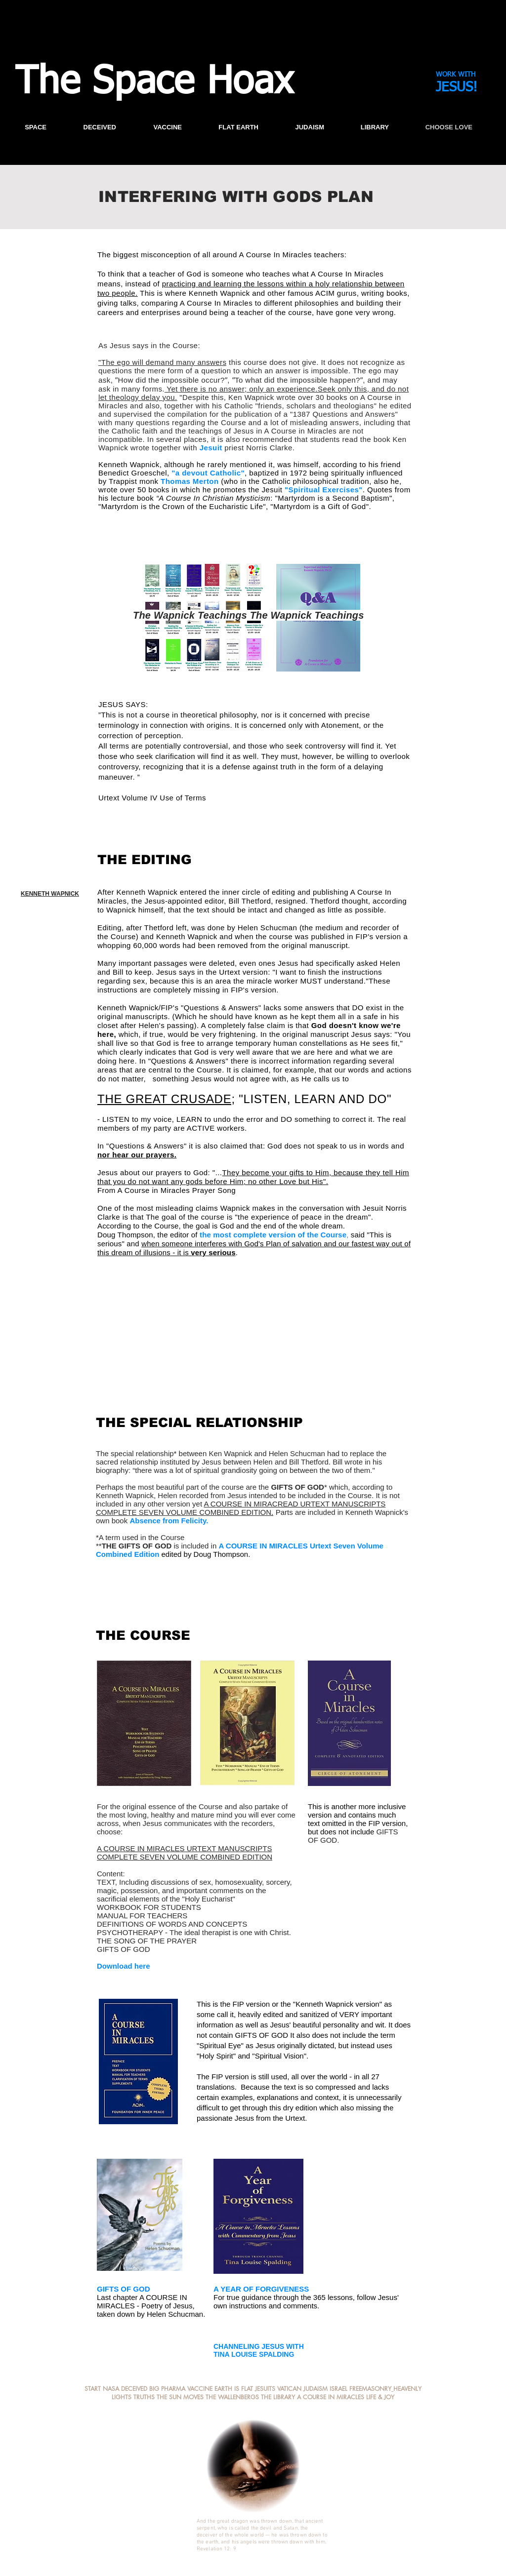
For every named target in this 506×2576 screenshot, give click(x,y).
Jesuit (211, 447)
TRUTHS (144, 2397)
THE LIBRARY (278, 2397)
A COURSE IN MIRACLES (330, 2397)
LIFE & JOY (380, 2397)
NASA (111, 2388)
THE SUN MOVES (180, 2397)
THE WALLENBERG (230, 2397)
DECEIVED (135, 2388)
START (92, 2388)
